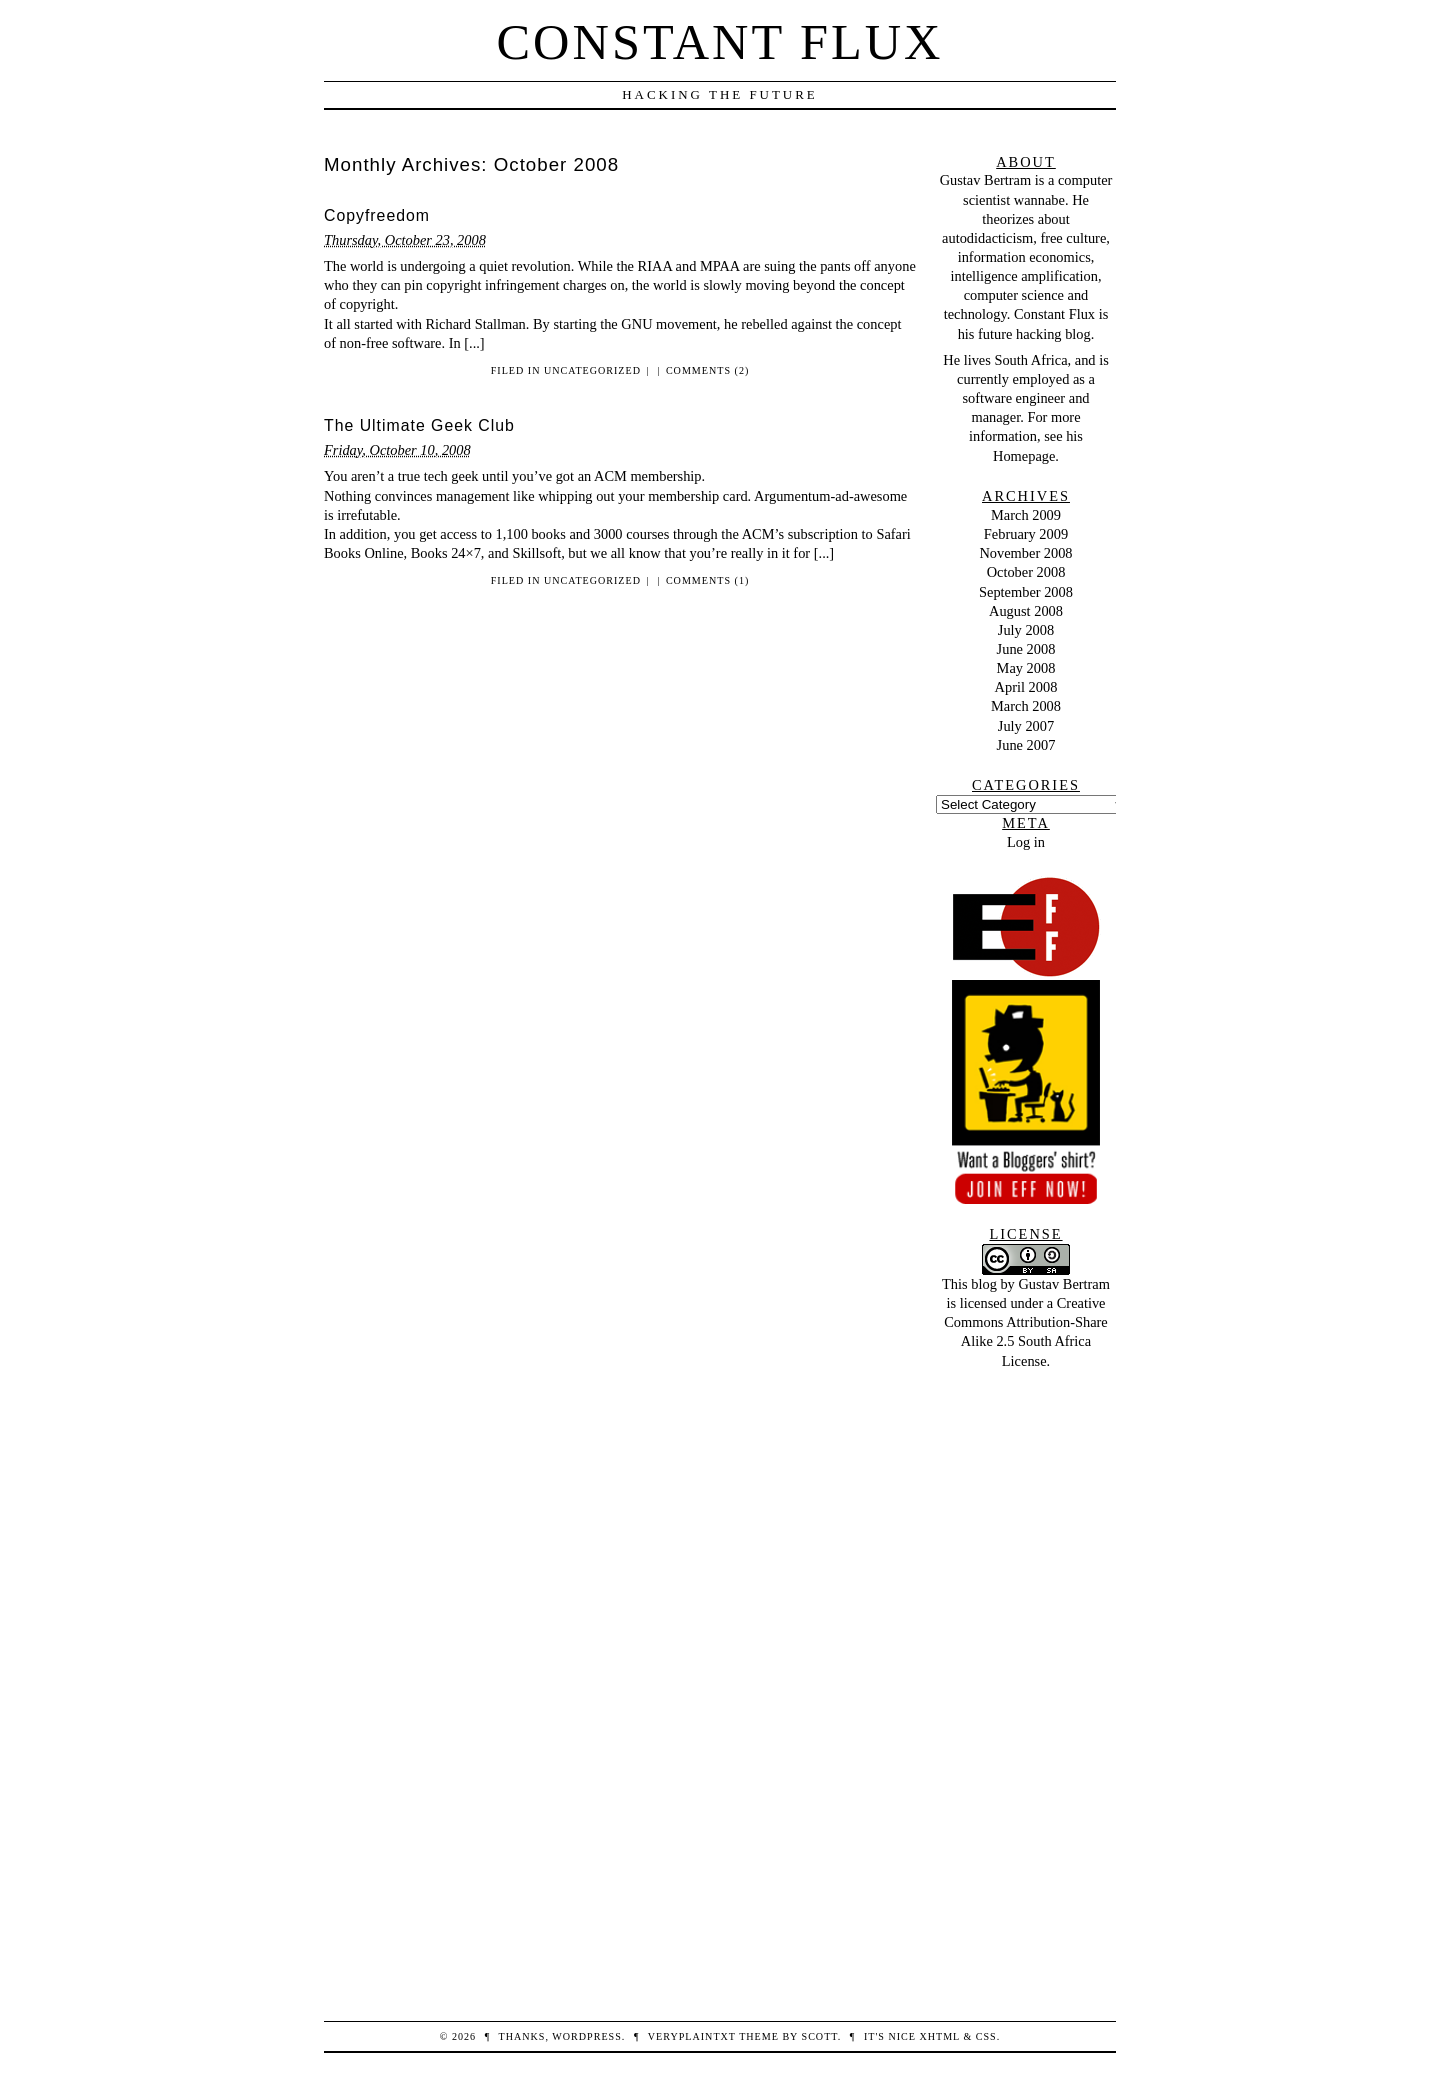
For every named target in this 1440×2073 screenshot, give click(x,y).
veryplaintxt (692, 2036)
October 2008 (1026, 572)
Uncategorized (592, 370)
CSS (986, 2036)
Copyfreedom (377, 215)
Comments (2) (707, 370)
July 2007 (1026, 726)
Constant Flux (720, 42)
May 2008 (1026, 668)
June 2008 (1026, 649)
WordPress (586, 2036)
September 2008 (1026, 592)
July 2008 (1026, 630)
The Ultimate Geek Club (419, 425)
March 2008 (1026, 706)
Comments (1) (707, 580)
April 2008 (1026, 687)
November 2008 (1025, 553)
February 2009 (1026, 534)
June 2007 (1026, 745)
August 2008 (1026, 611)
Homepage (1024, 456)
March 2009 (1026, 515)
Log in (1026, 842)
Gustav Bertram (986, 180)
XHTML (939, 2036)
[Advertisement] (1026, 1671)
